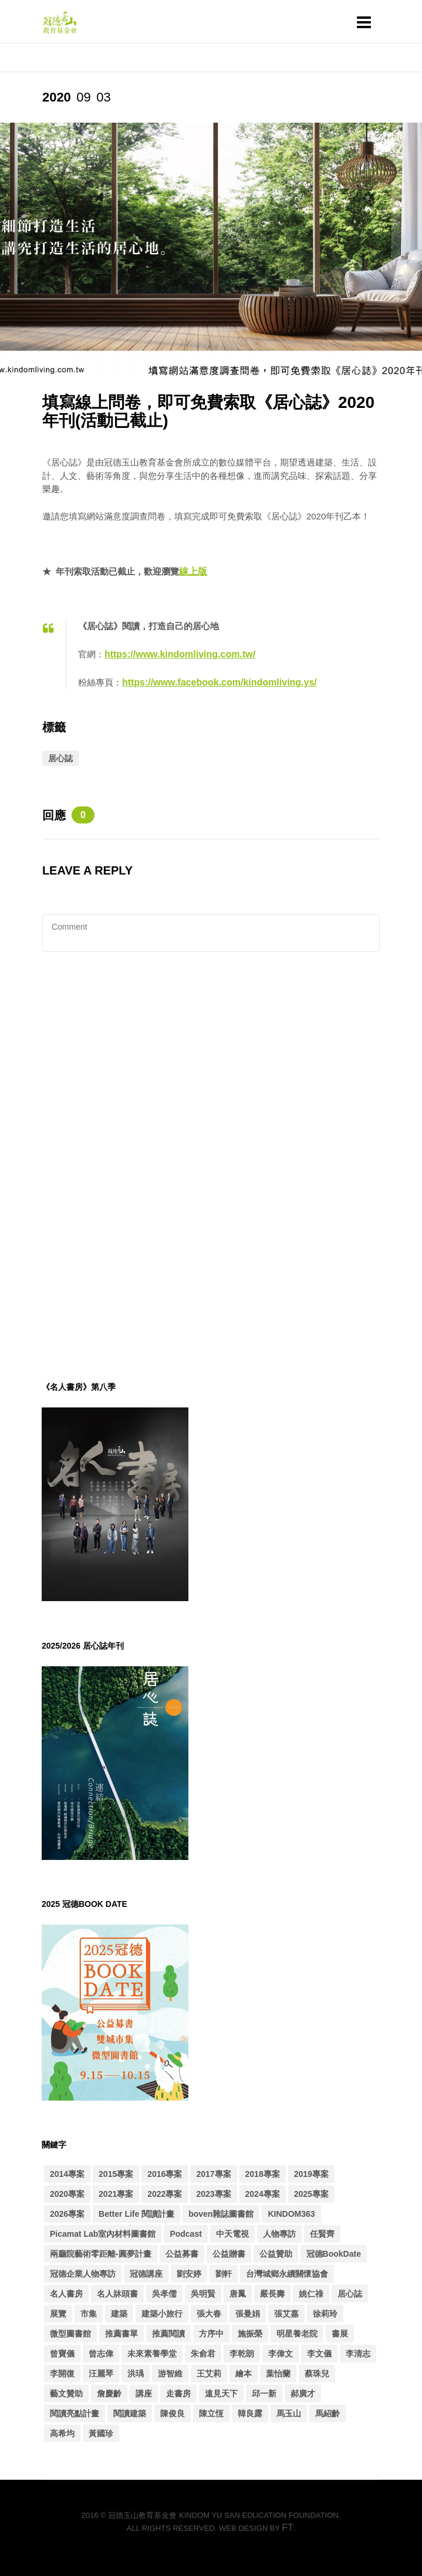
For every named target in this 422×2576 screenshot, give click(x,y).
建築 (119, 2313)
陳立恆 (211, 2413)
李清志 (358, 2353)
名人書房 (66, 2293)
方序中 (211, 2333)
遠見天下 (221, 2393)
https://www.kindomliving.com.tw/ (179, 654)
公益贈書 (228, 2253)
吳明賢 (203, 2293)
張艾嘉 (286, 2313)
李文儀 (319, 2353)
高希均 (62, 2433)
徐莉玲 (325, 2313)
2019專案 (311, 2174)
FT (287, 2528)
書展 (340, 2333)
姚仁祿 (311, 2293)
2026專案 (67, 2214)
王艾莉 (209, 2373)
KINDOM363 (291, 2214)
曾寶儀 (62, 2353)
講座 (144, 2393)
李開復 (62, 2373)
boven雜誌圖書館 (221, 2214)
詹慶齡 (109, 2393)
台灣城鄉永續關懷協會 (287, 2273)
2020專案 (67, 2194)
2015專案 (116, 2174)
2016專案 (164, 2174)
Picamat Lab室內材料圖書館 (103, 2234)
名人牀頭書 (117, 2293)
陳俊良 (172, 2413)
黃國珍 (101, 2433)
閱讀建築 (129, 2413)
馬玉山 (288, 2413)
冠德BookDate (333, 2253)
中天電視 (232, 2234)
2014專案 (67, 2174)
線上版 (193, 571)
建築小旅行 (162, 2313)
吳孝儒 (164, 2293)
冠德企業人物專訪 (83, 2273)
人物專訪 (279, 2234)
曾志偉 (101, 2353)
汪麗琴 (101, 2373)
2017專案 (213, 2174)
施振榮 (250, 2333)
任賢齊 (322, 2234)
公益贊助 (275, 2253)
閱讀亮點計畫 (74, 2413)
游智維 (170, 2373)
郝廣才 (303, 2393)
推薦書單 (121, 2333)
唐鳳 (237, 2293)
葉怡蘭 (278, 2373)
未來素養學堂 (152, 2353)
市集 (88, 2313)
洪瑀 (135, 2373)
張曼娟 (247, 2313)
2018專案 (262, 2174)
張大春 (209, 2313)
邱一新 (264, 2393)
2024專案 (262, 2194)
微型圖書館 (70, 2333)
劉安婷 (189, 2273)
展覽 (58, 2313)
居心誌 (60, 758)
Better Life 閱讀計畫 (136, 2214)
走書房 (178, 2393)
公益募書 (182, 2253)
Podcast (185, 2234)
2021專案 (116, 2194)
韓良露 (250, 2413)
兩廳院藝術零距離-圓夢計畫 (100, 2253)
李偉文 (280, 2353)
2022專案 (164, 2194)
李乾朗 (241, 2353)
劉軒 (223, 2273)
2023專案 (213, 2194)
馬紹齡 (327, 2413)
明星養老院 (297, 2333)
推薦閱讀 (168, 2333)
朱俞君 (203, 2353)
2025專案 (311, 2194)
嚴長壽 (272, 2293)
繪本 (243, 2373)
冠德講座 (146, 2273)
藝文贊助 (66, 2393)
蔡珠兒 (317, 2373)
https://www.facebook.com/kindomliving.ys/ (219, 682)
